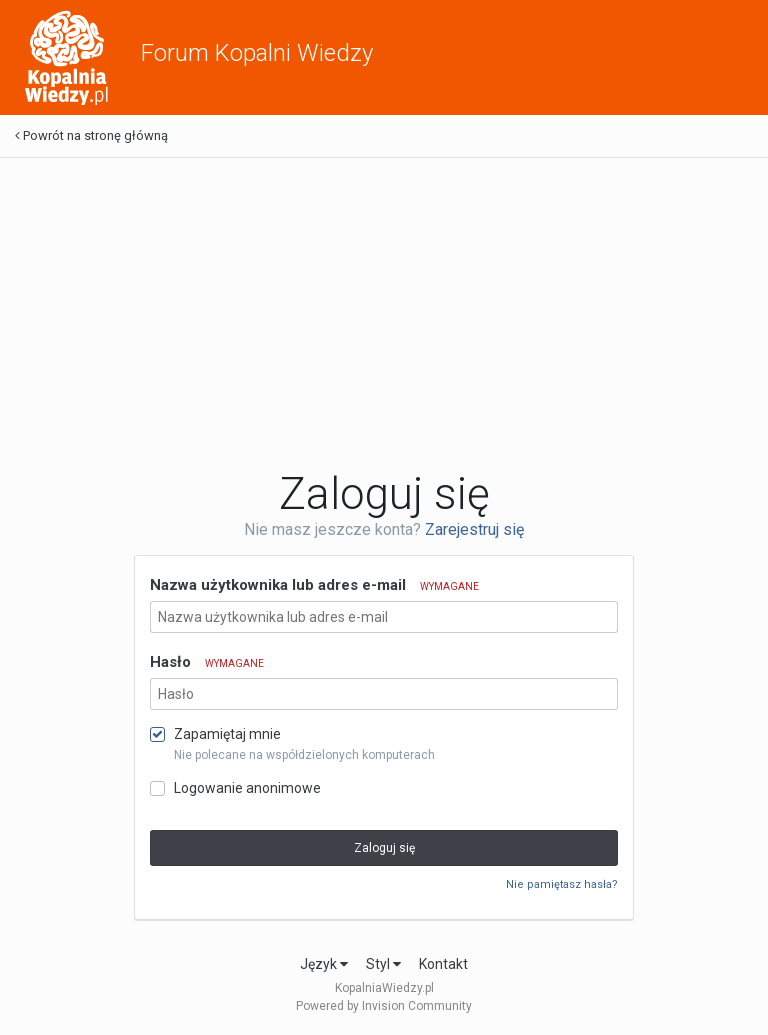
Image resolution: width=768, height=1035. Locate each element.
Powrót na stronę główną (91, 135)
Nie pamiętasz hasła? (562, 884)
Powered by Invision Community (384, 1006)
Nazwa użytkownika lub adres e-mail (314, 585)
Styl (383, 964)
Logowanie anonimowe (247, 788)
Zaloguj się (384, 848)
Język (324, 964)
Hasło (207, 662)
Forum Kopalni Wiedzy (257, 53)
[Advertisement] (384, 313)
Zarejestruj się (474, 529)
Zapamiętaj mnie (227, 734)
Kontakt (443, 964)
